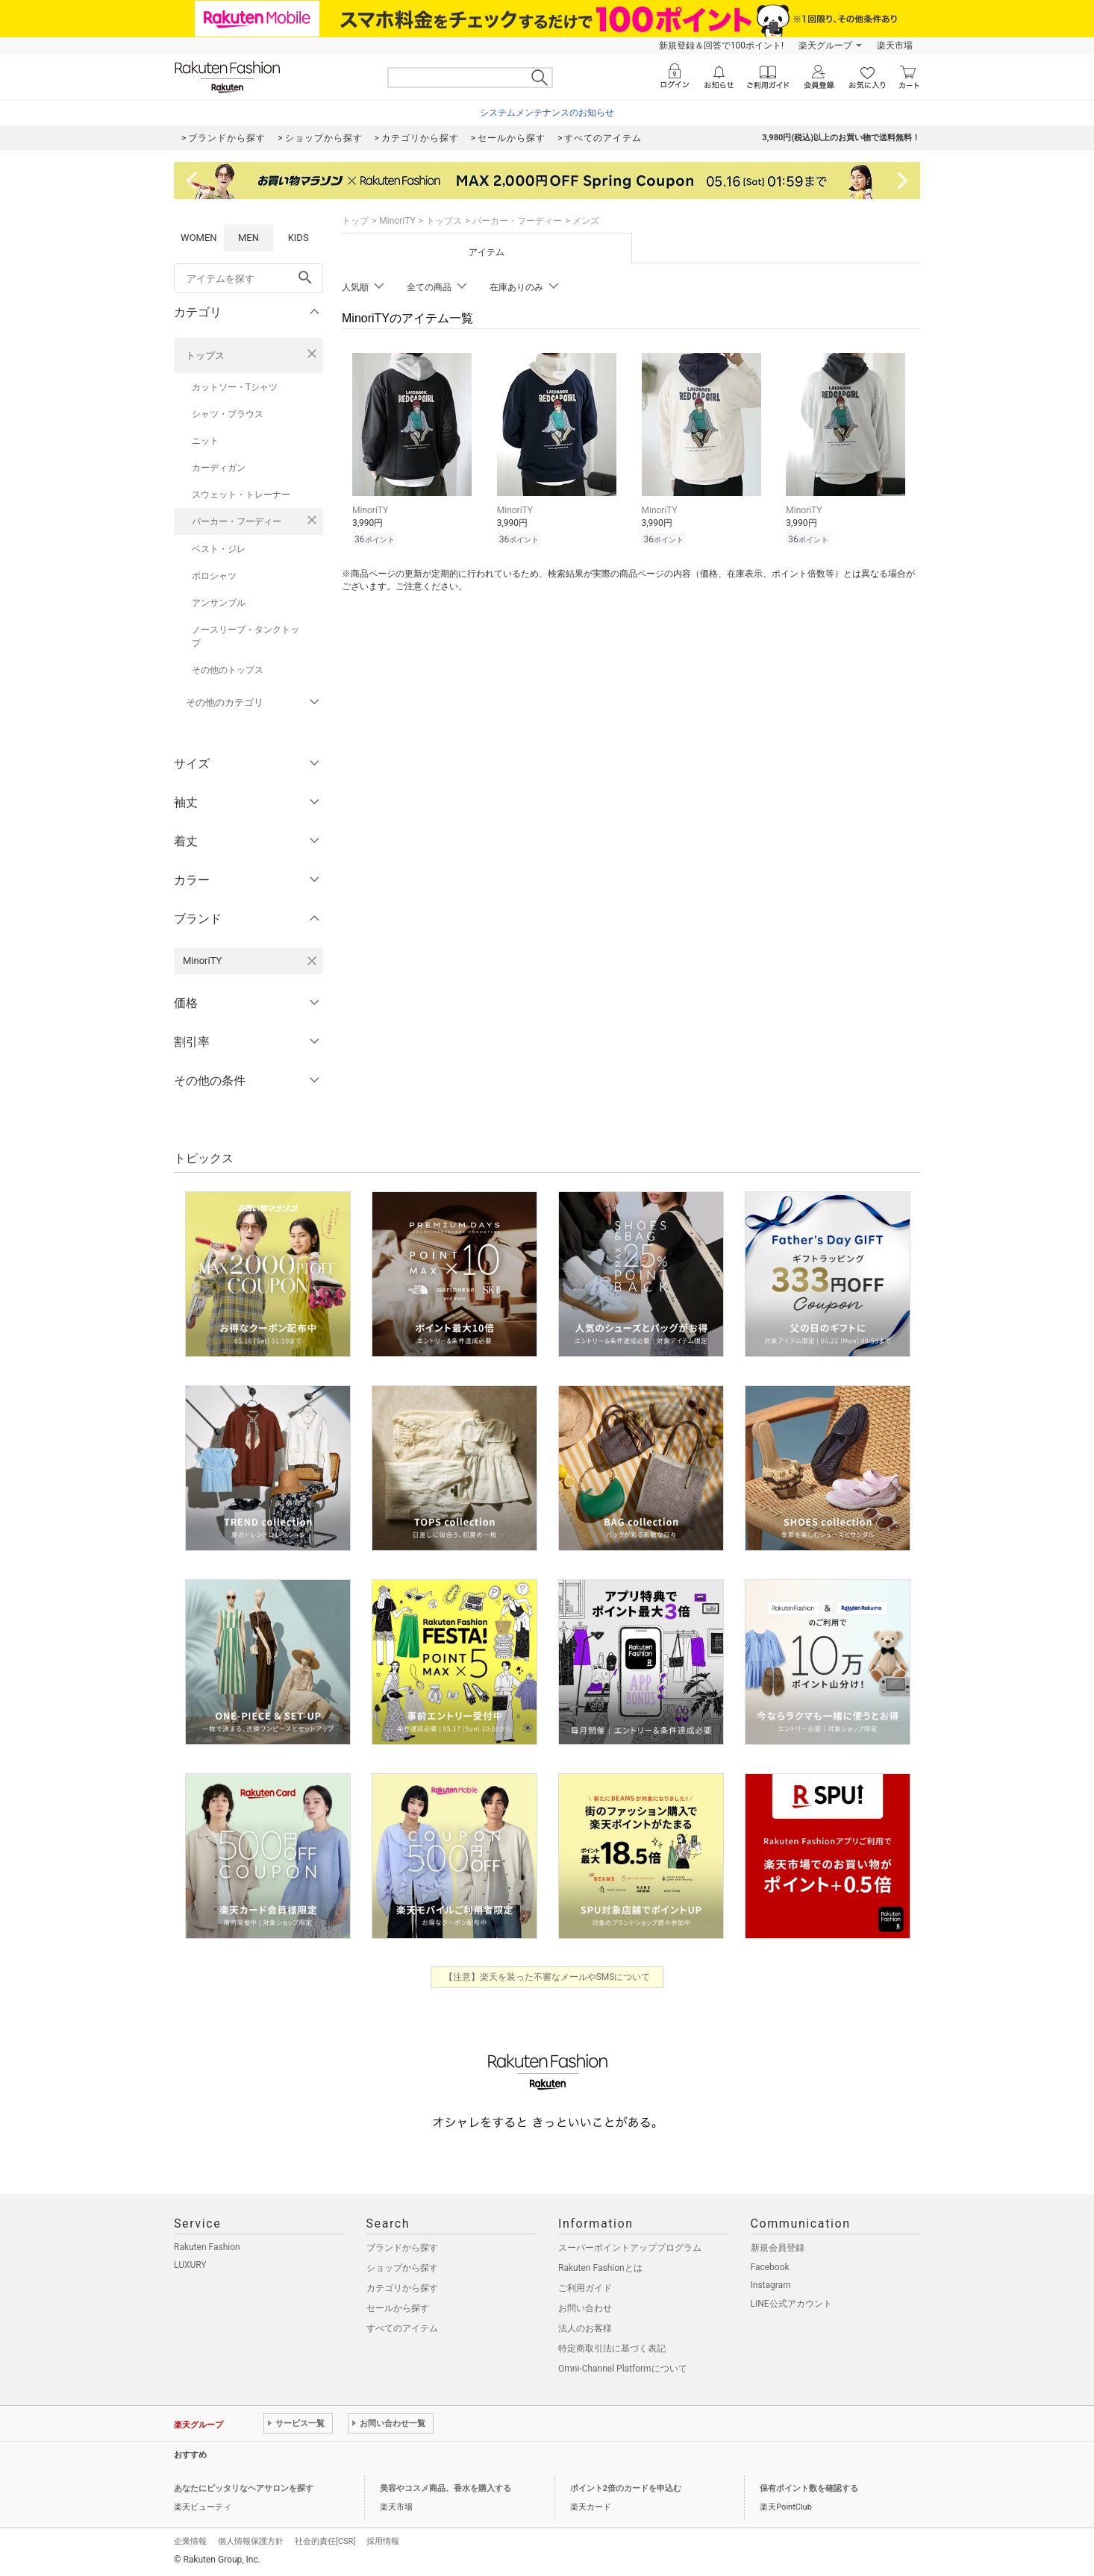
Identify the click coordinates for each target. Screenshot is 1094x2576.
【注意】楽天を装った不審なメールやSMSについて (547, 1977)
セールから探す (397, 2308)
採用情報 (382, 2541)
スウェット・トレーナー (241, 494)
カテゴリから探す (402, 2288)
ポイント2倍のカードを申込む (625, 2488)
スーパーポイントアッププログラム (629, 2248)
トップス (205, 355)
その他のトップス (227, 670)
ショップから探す (402, 2268)
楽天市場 (895, 45)
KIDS (298, 237)
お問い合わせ (585, 2308)
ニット (205, 441)
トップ (355, 221)
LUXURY (190, 2265)
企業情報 (190, 2541)
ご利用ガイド (585, 2288)
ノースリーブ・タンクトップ (245, 636)
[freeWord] (248, 278)
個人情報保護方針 (251, 2541)
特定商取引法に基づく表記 (612, 2348)
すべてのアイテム (402, 2328)
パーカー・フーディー (236, 521)
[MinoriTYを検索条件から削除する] (311, 960)
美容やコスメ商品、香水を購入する (445, 2488)
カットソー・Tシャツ (235, 387)
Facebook (770, 2267)
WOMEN (199, 237)
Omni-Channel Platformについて (622, 2368)
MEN (248, 237)
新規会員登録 (777, 2248)
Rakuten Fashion (207, 2247)
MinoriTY (397, 221)
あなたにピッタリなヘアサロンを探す (243, 2488)
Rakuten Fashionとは (600, 2268)
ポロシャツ (214, 576)
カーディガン (219, 468)
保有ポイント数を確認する (809, 2488)
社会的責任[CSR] (325, 2541)
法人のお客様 (585, 2328)
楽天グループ (825, 45)
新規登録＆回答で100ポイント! (721, 45)
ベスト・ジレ (219, 549)
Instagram (771, 2285)
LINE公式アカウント (791, 2303)
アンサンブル (219, 603)
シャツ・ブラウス (227, 414)
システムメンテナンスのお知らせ (547, 112)
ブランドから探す (402, 2248)
